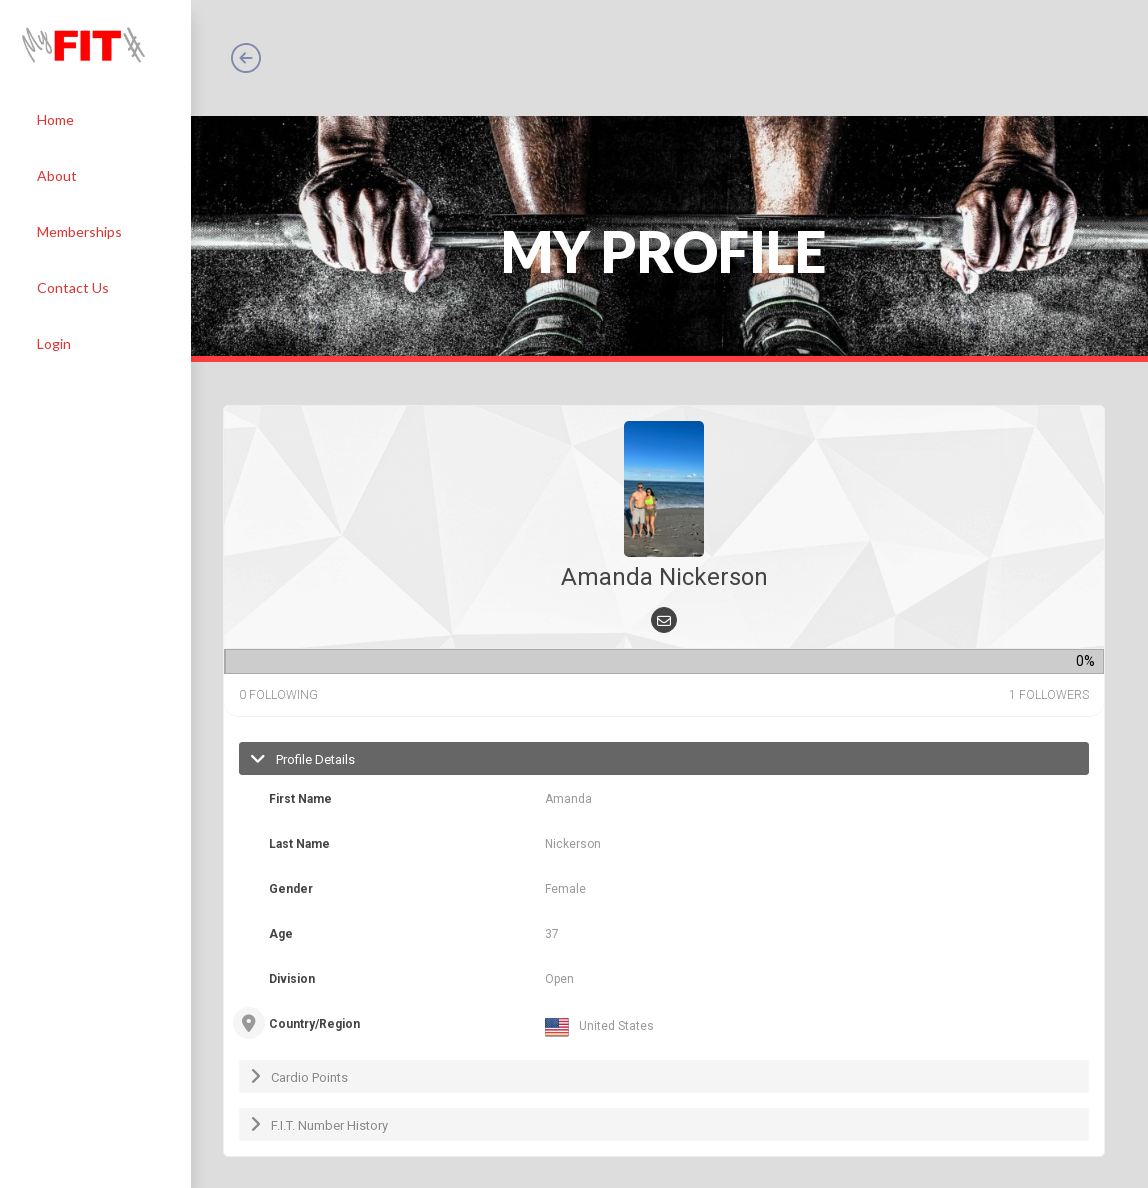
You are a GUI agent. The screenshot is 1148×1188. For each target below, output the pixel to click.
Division (292, 979)
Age (281, 934)
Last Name (299, 844)
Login (54, 343)
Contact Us (73, 287)
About (57, 175)
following (278, 695)
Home (55, 119)
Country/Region (314, 1024)
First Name (300, 799)
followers (1049, 695)
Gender (291, 889)
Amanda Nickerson (664, 577)
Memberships (79, 231)
